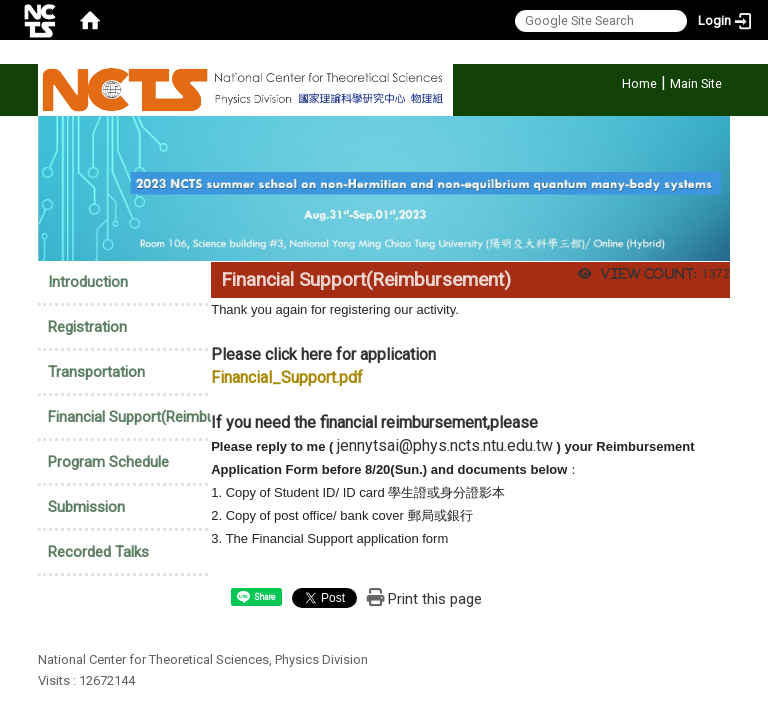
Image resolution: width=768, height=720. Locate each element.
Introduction (88, 282)
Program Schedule (108, 462)
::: (611, 80)
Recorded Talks (98, 552)
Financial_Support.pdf (287, 377)
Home (639, 83)
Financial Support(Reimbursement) (161, 417)
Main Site (696, 83)
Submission (86, 507)
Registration (87, 327)
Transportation (96, 372)
